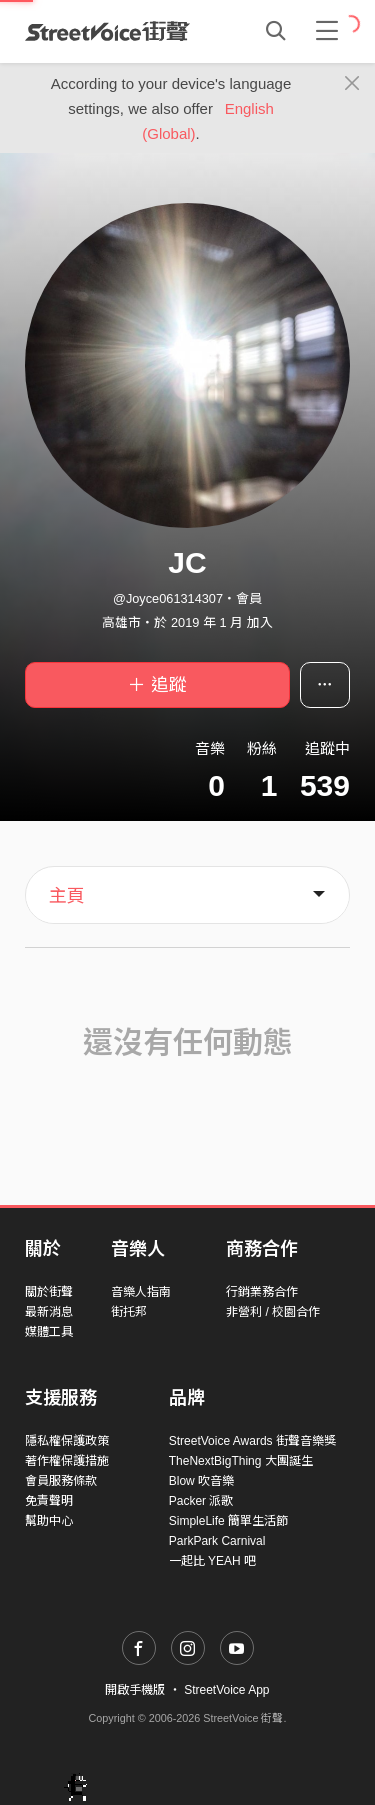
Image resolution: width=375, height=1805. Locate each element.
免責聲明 (49, 1501)
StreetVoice (107, 31)
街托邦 (129, 1312)
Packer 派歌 (201, 1501)
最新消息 (49, 1312)
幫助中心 (49, 1521)
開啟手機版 (135, 1690)
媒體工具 (49, 1332)
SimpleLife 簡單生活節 (228, 1521)
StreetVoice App (226, 1690)
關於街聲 (49, 1292)
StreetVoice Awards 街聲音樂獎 (252, 1441)
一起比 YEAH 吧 (212, 1561)
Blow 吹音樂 (201, 1481)
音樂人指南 (141, 1292)
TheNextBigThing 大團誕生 (241, 1461)
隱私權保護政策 (67, 1441)
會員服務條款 (61, 1481)
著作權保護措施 (67, 1461)
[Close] (352, 84)
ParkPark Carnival (217, 1541)
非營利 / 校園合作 (273, 1312)
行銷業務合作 (262, 1292)
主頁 (67, 896)
